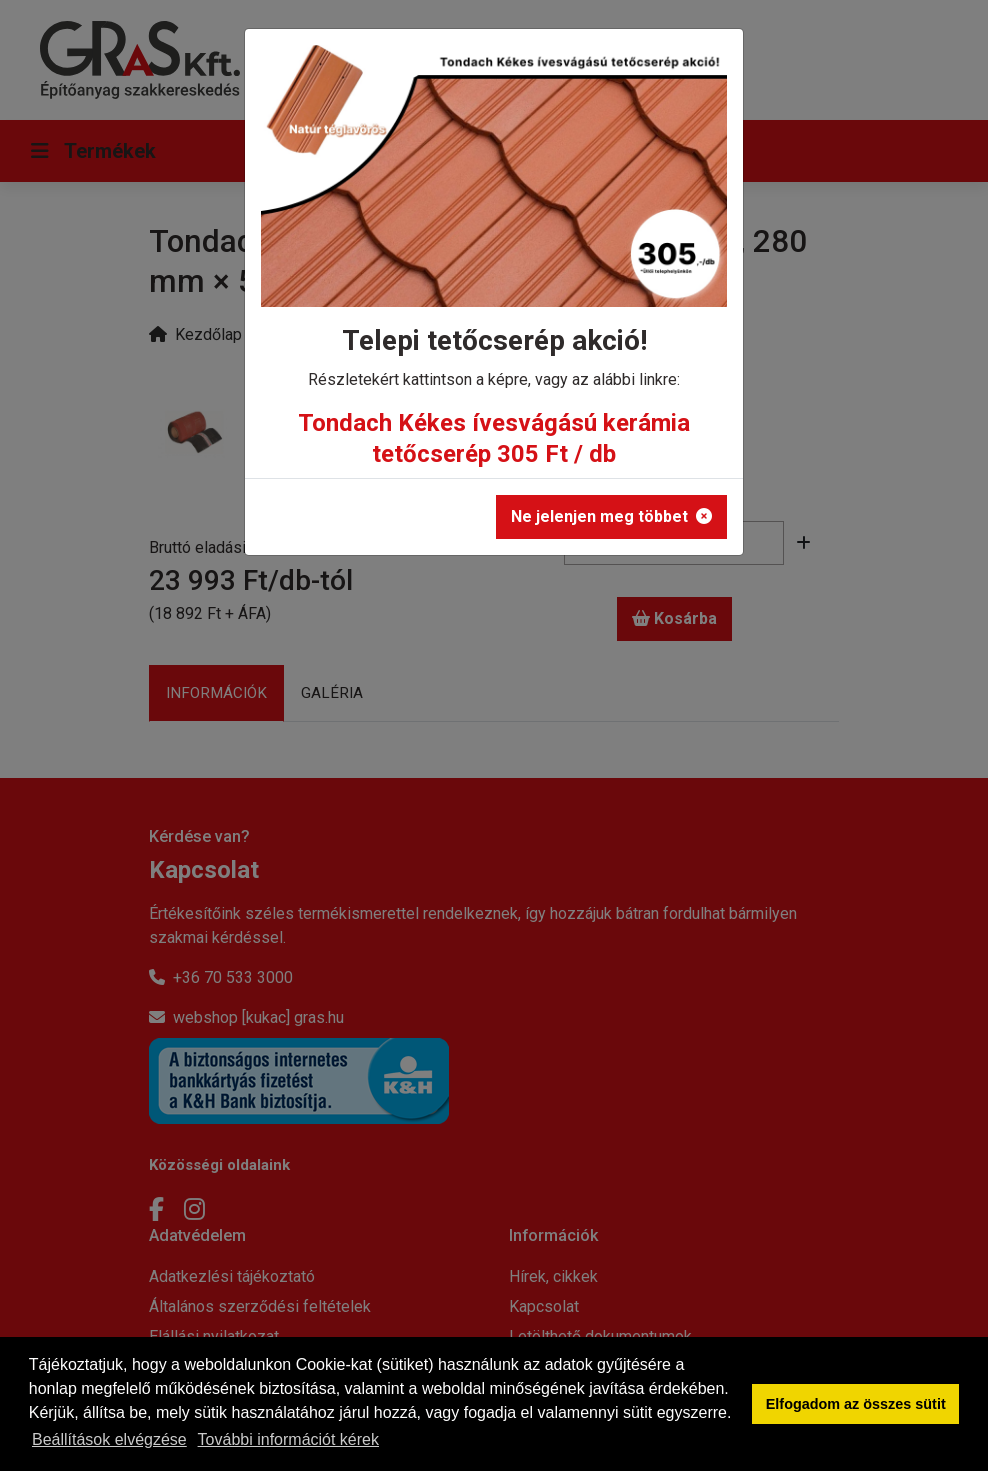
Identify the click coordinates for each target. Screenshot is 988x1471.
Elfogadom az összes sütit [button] (856, 1404)
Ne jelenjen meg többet (611, 516)
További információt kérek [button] (288, 1439)
